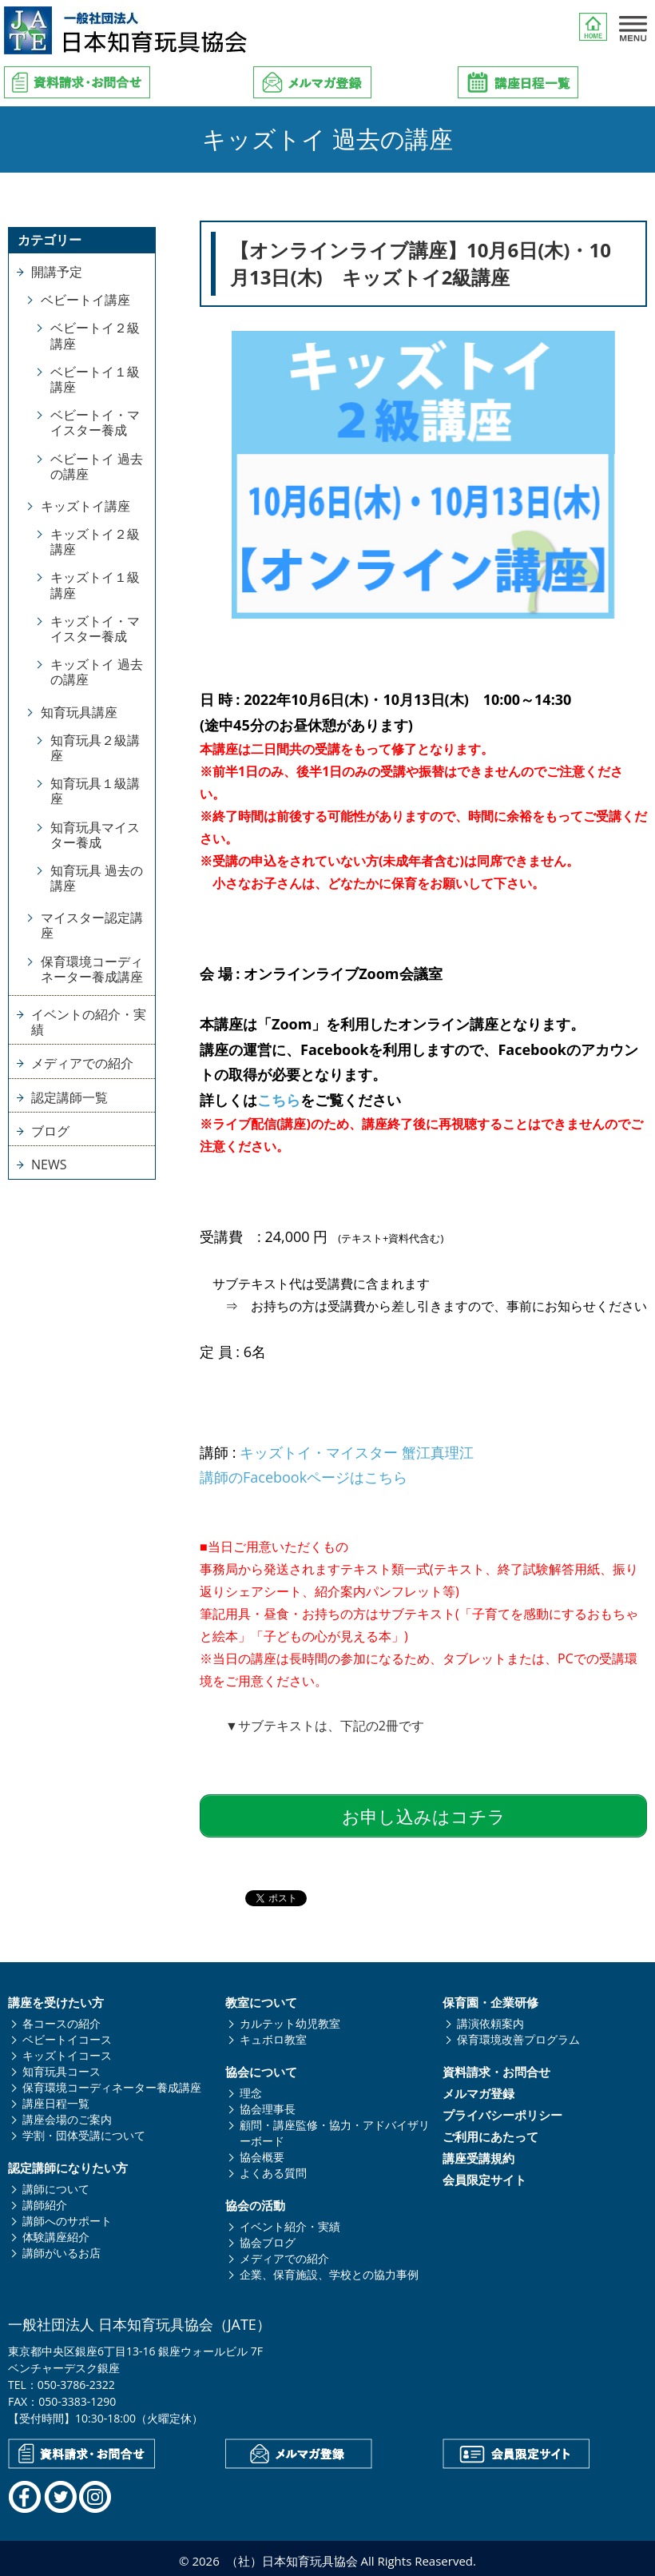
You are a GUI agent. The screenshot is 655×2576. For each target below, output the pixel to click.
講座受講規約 (478, 2153)
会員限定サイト (484, 2175)
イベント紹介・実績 (290, 2221)
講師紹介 (44, 2200)
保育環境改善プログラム (518, 2034)
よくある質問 (273, 2168)
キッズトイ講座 (85, 506)
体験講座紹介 (55, 2232)
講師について (55, 2184)
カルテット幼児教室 (290, 2018)
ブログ (50, 1131)
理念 (251, 2088)
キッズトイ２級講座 (95, 541)
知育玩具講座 (79, 712)
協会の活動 (255, 2200)
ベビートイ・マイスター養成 (95, 422)
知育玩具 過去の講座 (96, 878)
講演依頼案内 (490, 2018)
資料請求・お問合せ (496, 2067)
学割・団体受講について (83, 2130)
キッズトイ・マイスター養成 (95, 628)
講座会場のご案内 (67, 2114)
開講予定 (56, 272)
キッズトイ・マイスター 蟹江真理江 (357, 1452)
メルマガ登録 (478, 2088)
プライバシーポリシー (502, 2110)
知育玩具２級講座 (95, 747)
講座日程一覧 (55, 2098)
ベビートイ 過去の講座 (96, 466)
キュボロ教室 (273, 2034)
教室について (261, 1997)
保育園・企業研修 (490, 1997)
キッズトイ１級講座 (95, 584)
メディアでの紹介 (82, 1063)
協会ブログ (268, 2237)
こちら (278, 1099)
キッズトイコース (67, 2050)
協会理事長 (268, 2104)
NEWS (48, 1164)
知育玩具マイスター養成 (95, 834)
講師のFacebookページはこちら (303, 1477)
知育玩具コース (61, 2066)
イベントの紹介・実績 (88, 1021)
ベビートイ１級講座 (95, 379)
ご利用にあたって (490, 2132)
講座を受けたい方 (56, 1997)
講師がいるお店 (61, 2247)
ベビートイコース (67, 2034)
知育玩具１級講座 (95, 790)
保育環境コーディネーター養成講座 (92, 969)
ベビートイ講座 (85, 300)
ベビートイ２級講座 (95, 335)
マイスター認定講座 (92, 925)
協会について (261, 2067)
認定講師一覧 (69, 1097)
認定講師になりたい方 (68, 2163)
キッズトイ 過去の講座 (96, 671)
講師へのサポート (67, 2216)
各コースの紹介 (61, 2018)
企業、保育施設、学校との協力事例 (329, 2269)
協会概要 (262, 2152)
